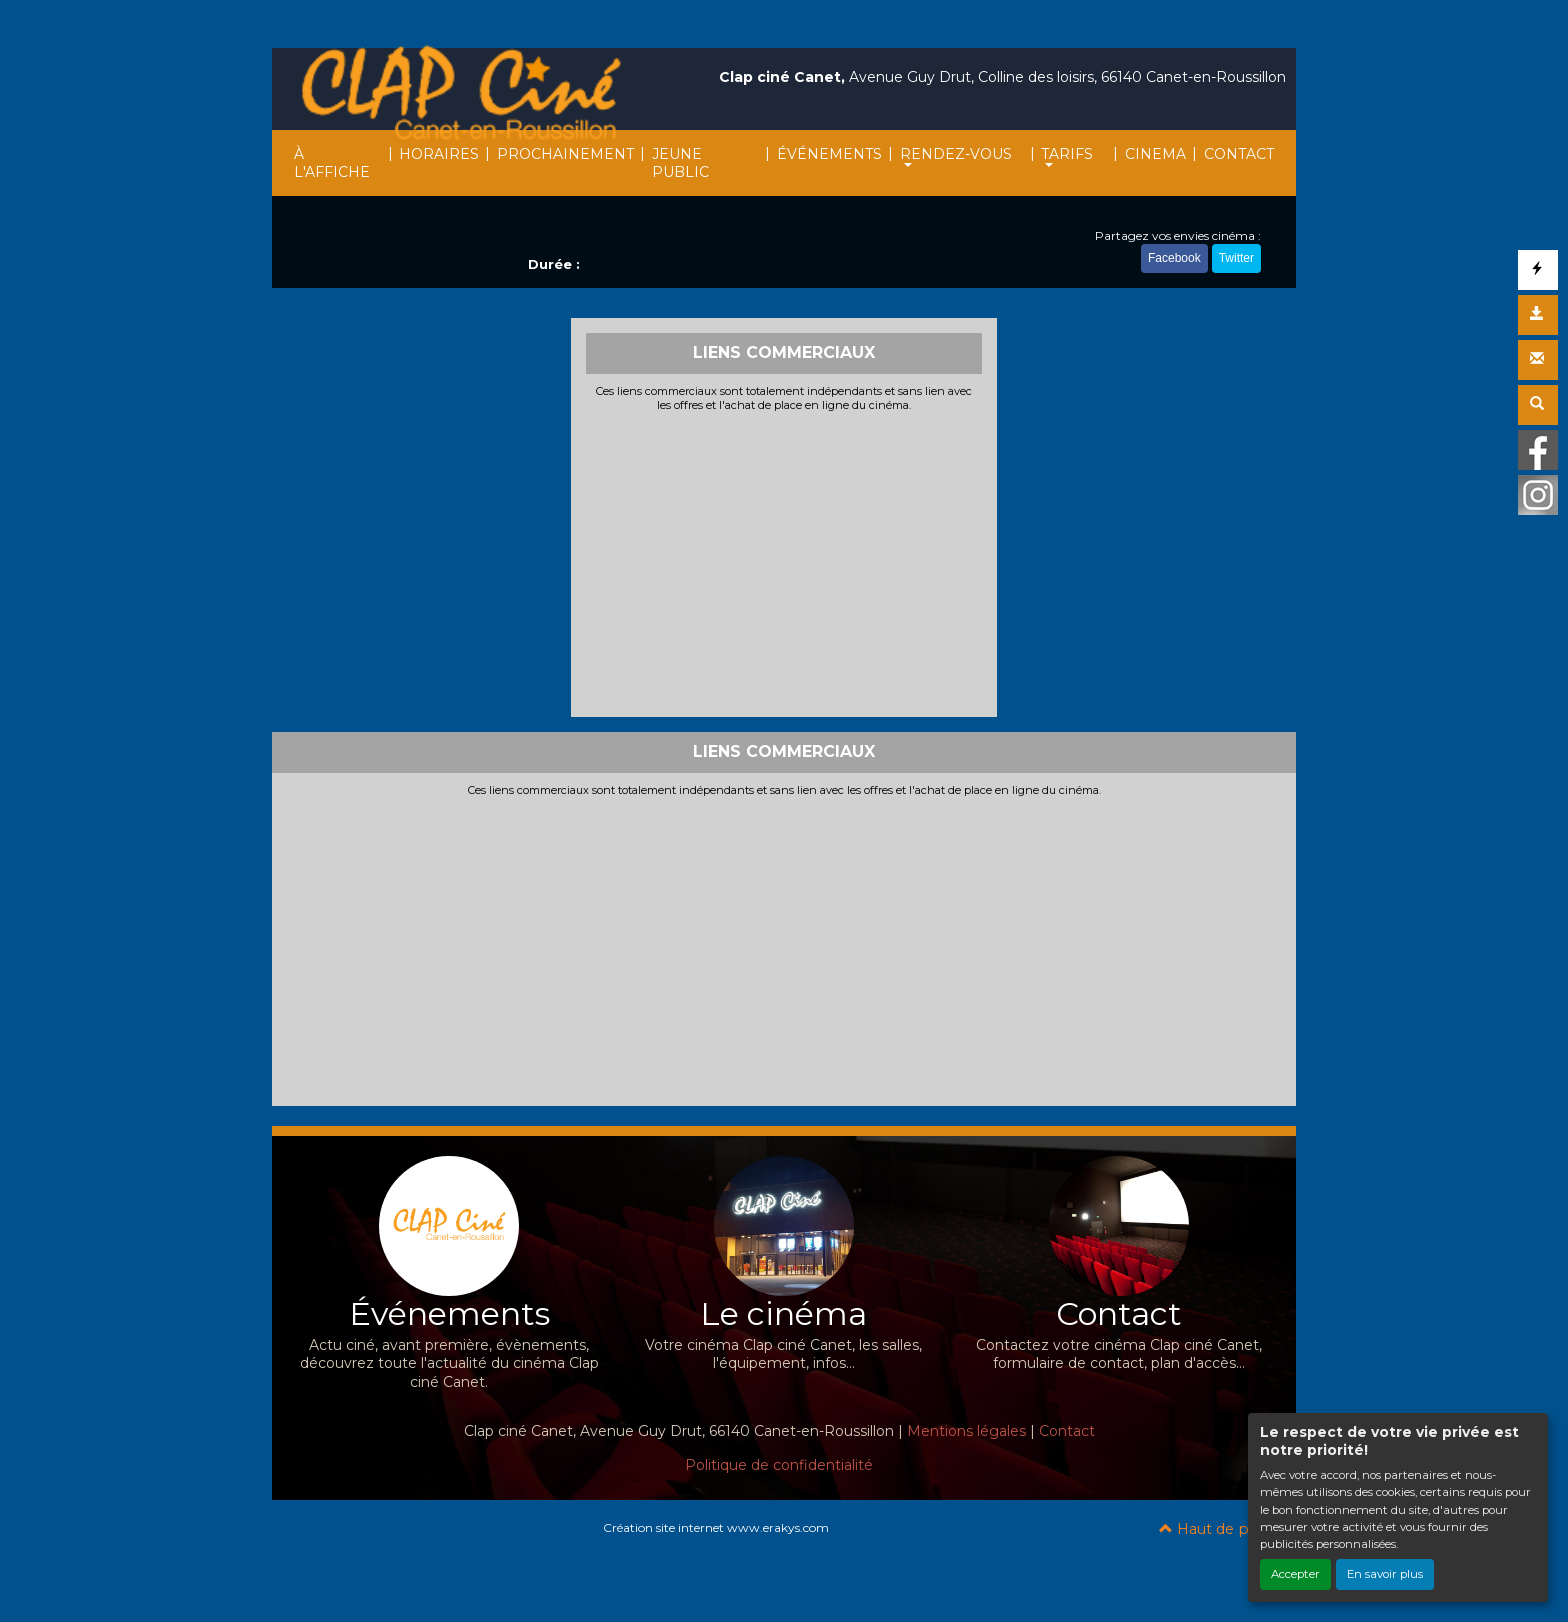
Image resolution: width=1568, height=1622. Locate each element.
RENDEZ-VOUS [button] (956, 154)
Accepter (1295, 1574)
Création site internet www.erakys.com (716, 1527)
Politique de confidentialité (779, 1465)
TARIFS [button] (1067, 154)
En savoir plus (1385, 1574)
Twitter (1236, 258)
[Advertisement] (784, 562)
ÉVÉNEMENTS (829, 154)
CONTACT (1239, 154)
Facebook (1174, 258)
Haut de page (1217, 1529)
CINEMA (1155, 154)
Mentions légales (966, 1431)
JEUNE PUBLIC (680, 163)
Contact (1067, 1431)
